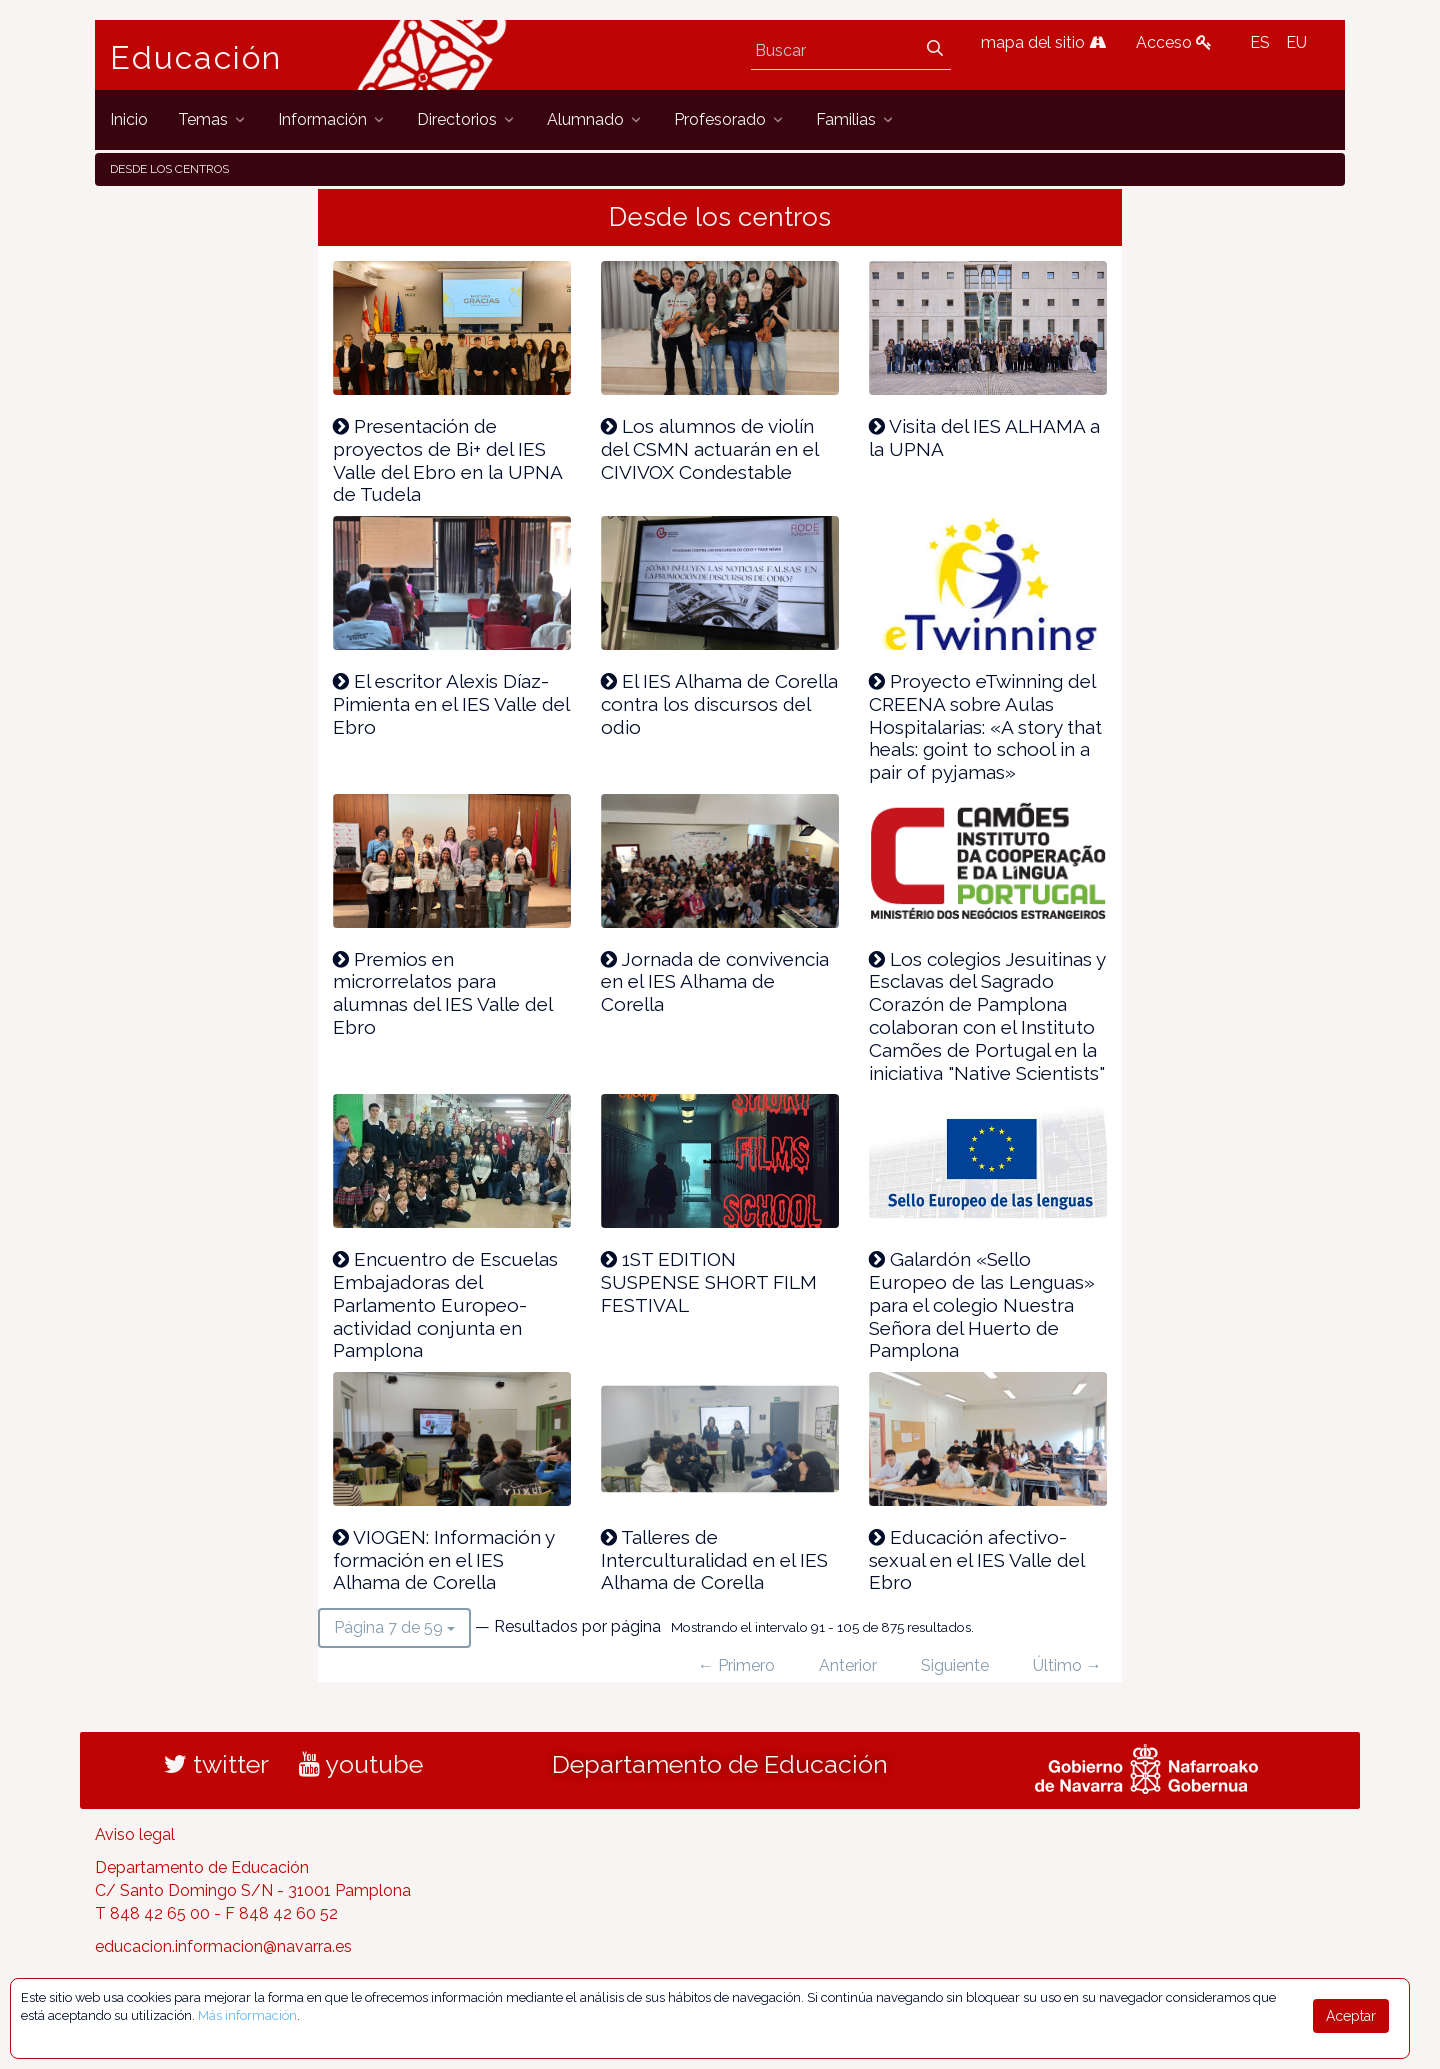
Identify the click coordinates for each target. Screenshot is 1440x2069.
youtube (361, 1764)
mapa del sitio (1043, 42)
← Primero (736, 1665)
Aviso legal (135, 1834)
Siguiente (955, 1665)
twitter (216, 1764)
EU (1296, 42)
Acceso (1174, 42)
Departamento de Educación (720, 1764)
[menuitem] (129, 119)
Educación (196, 58)
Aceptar (1351, 2016)
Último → (1067, 1665)
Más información (247, 2015)
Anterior (848, 1665)
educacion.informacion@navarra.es (223, 1946)
